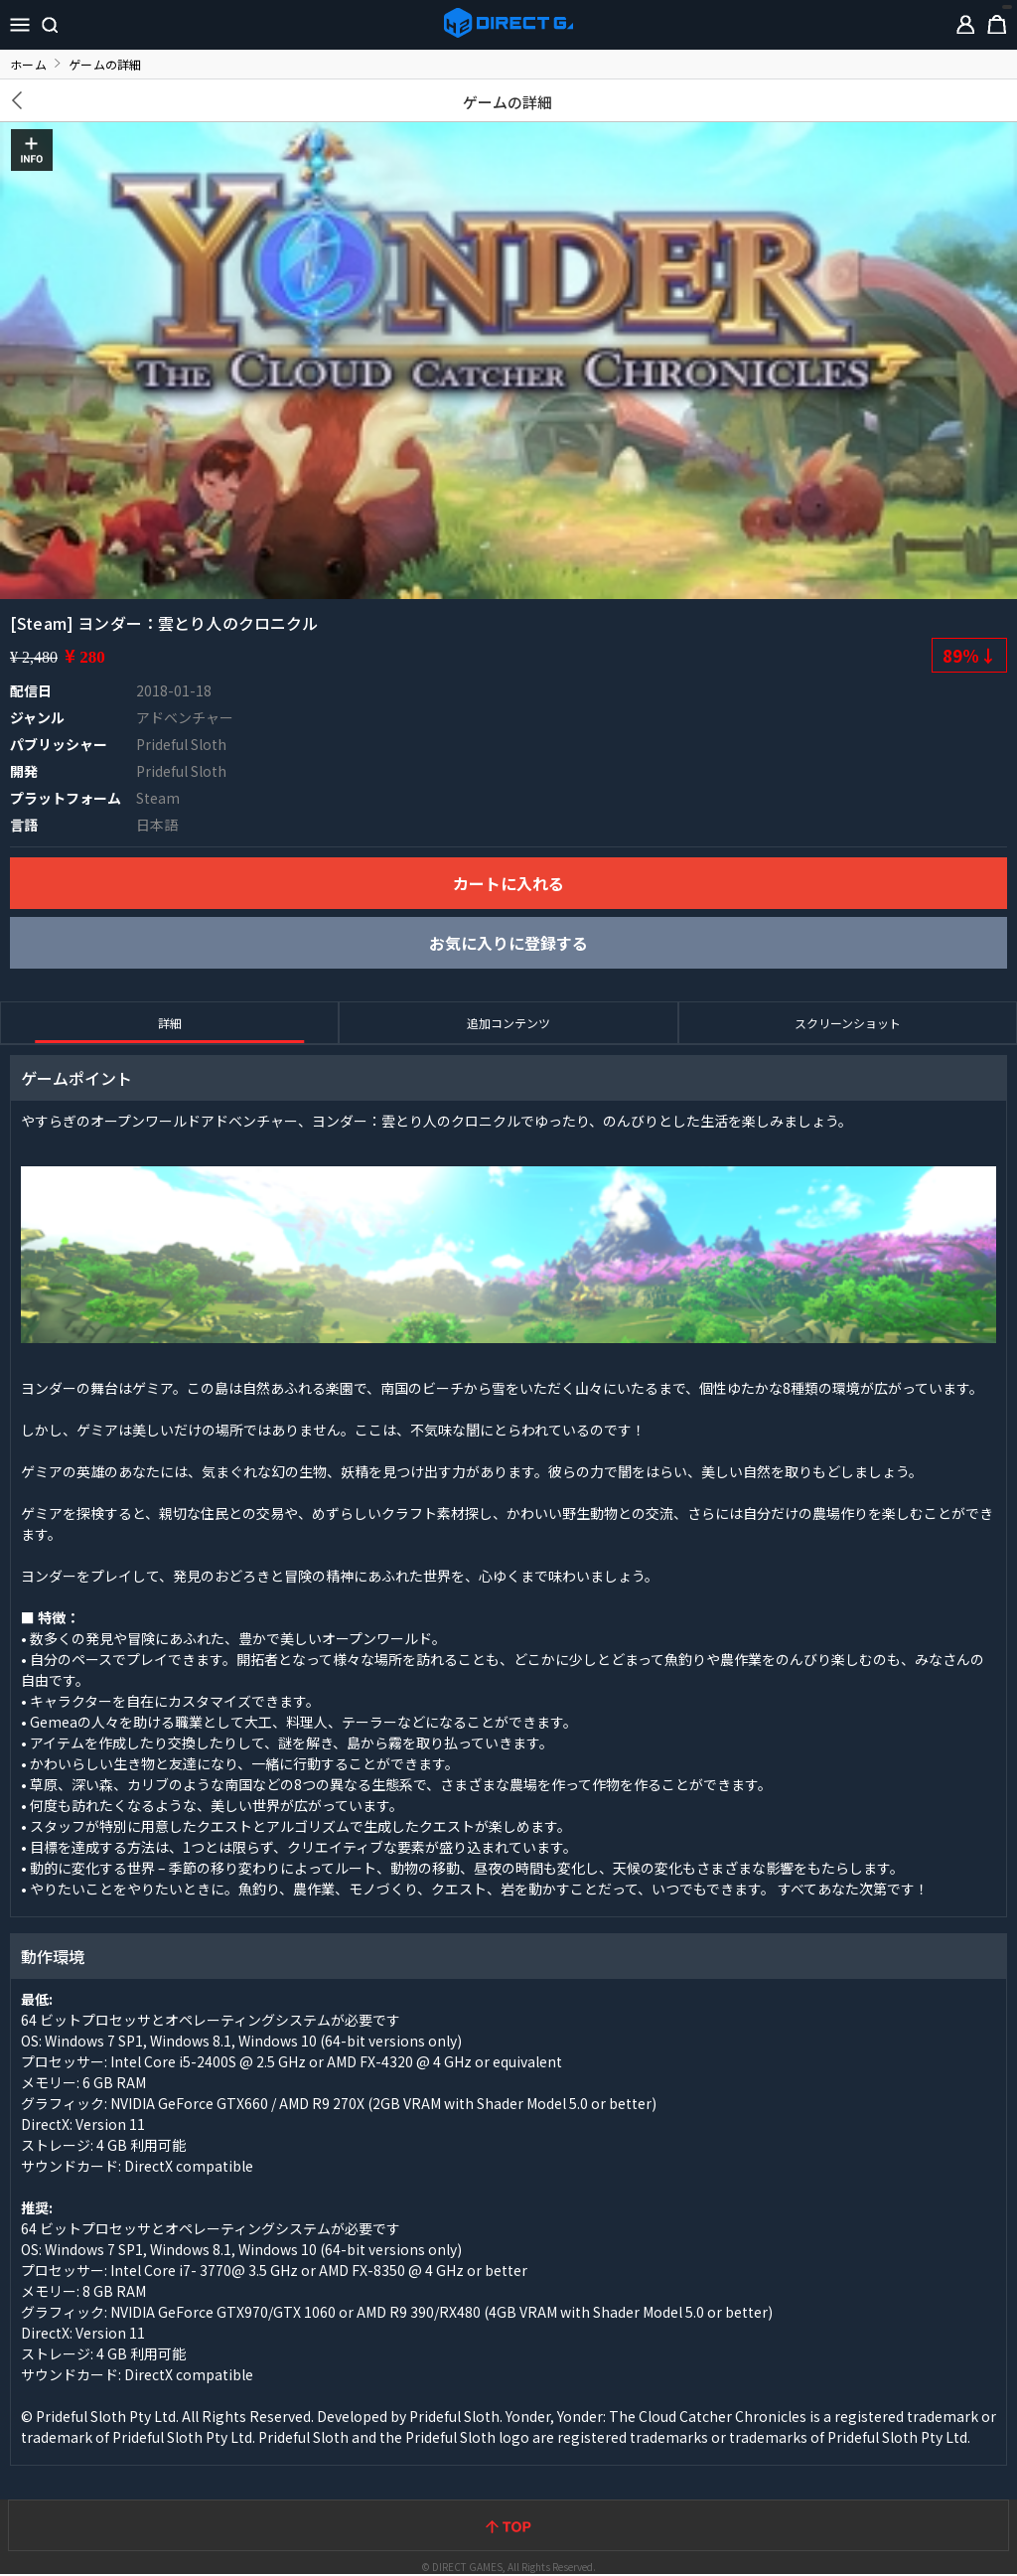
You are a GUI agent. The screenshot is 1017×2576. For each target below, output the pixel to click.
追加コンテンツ (508, 1022)
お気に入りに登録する (508, 943)
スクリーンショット (848, 1022)
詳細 (170, 1022)
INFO (32, 150)
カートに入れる (508, 883)
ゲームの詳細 (508, 101)
